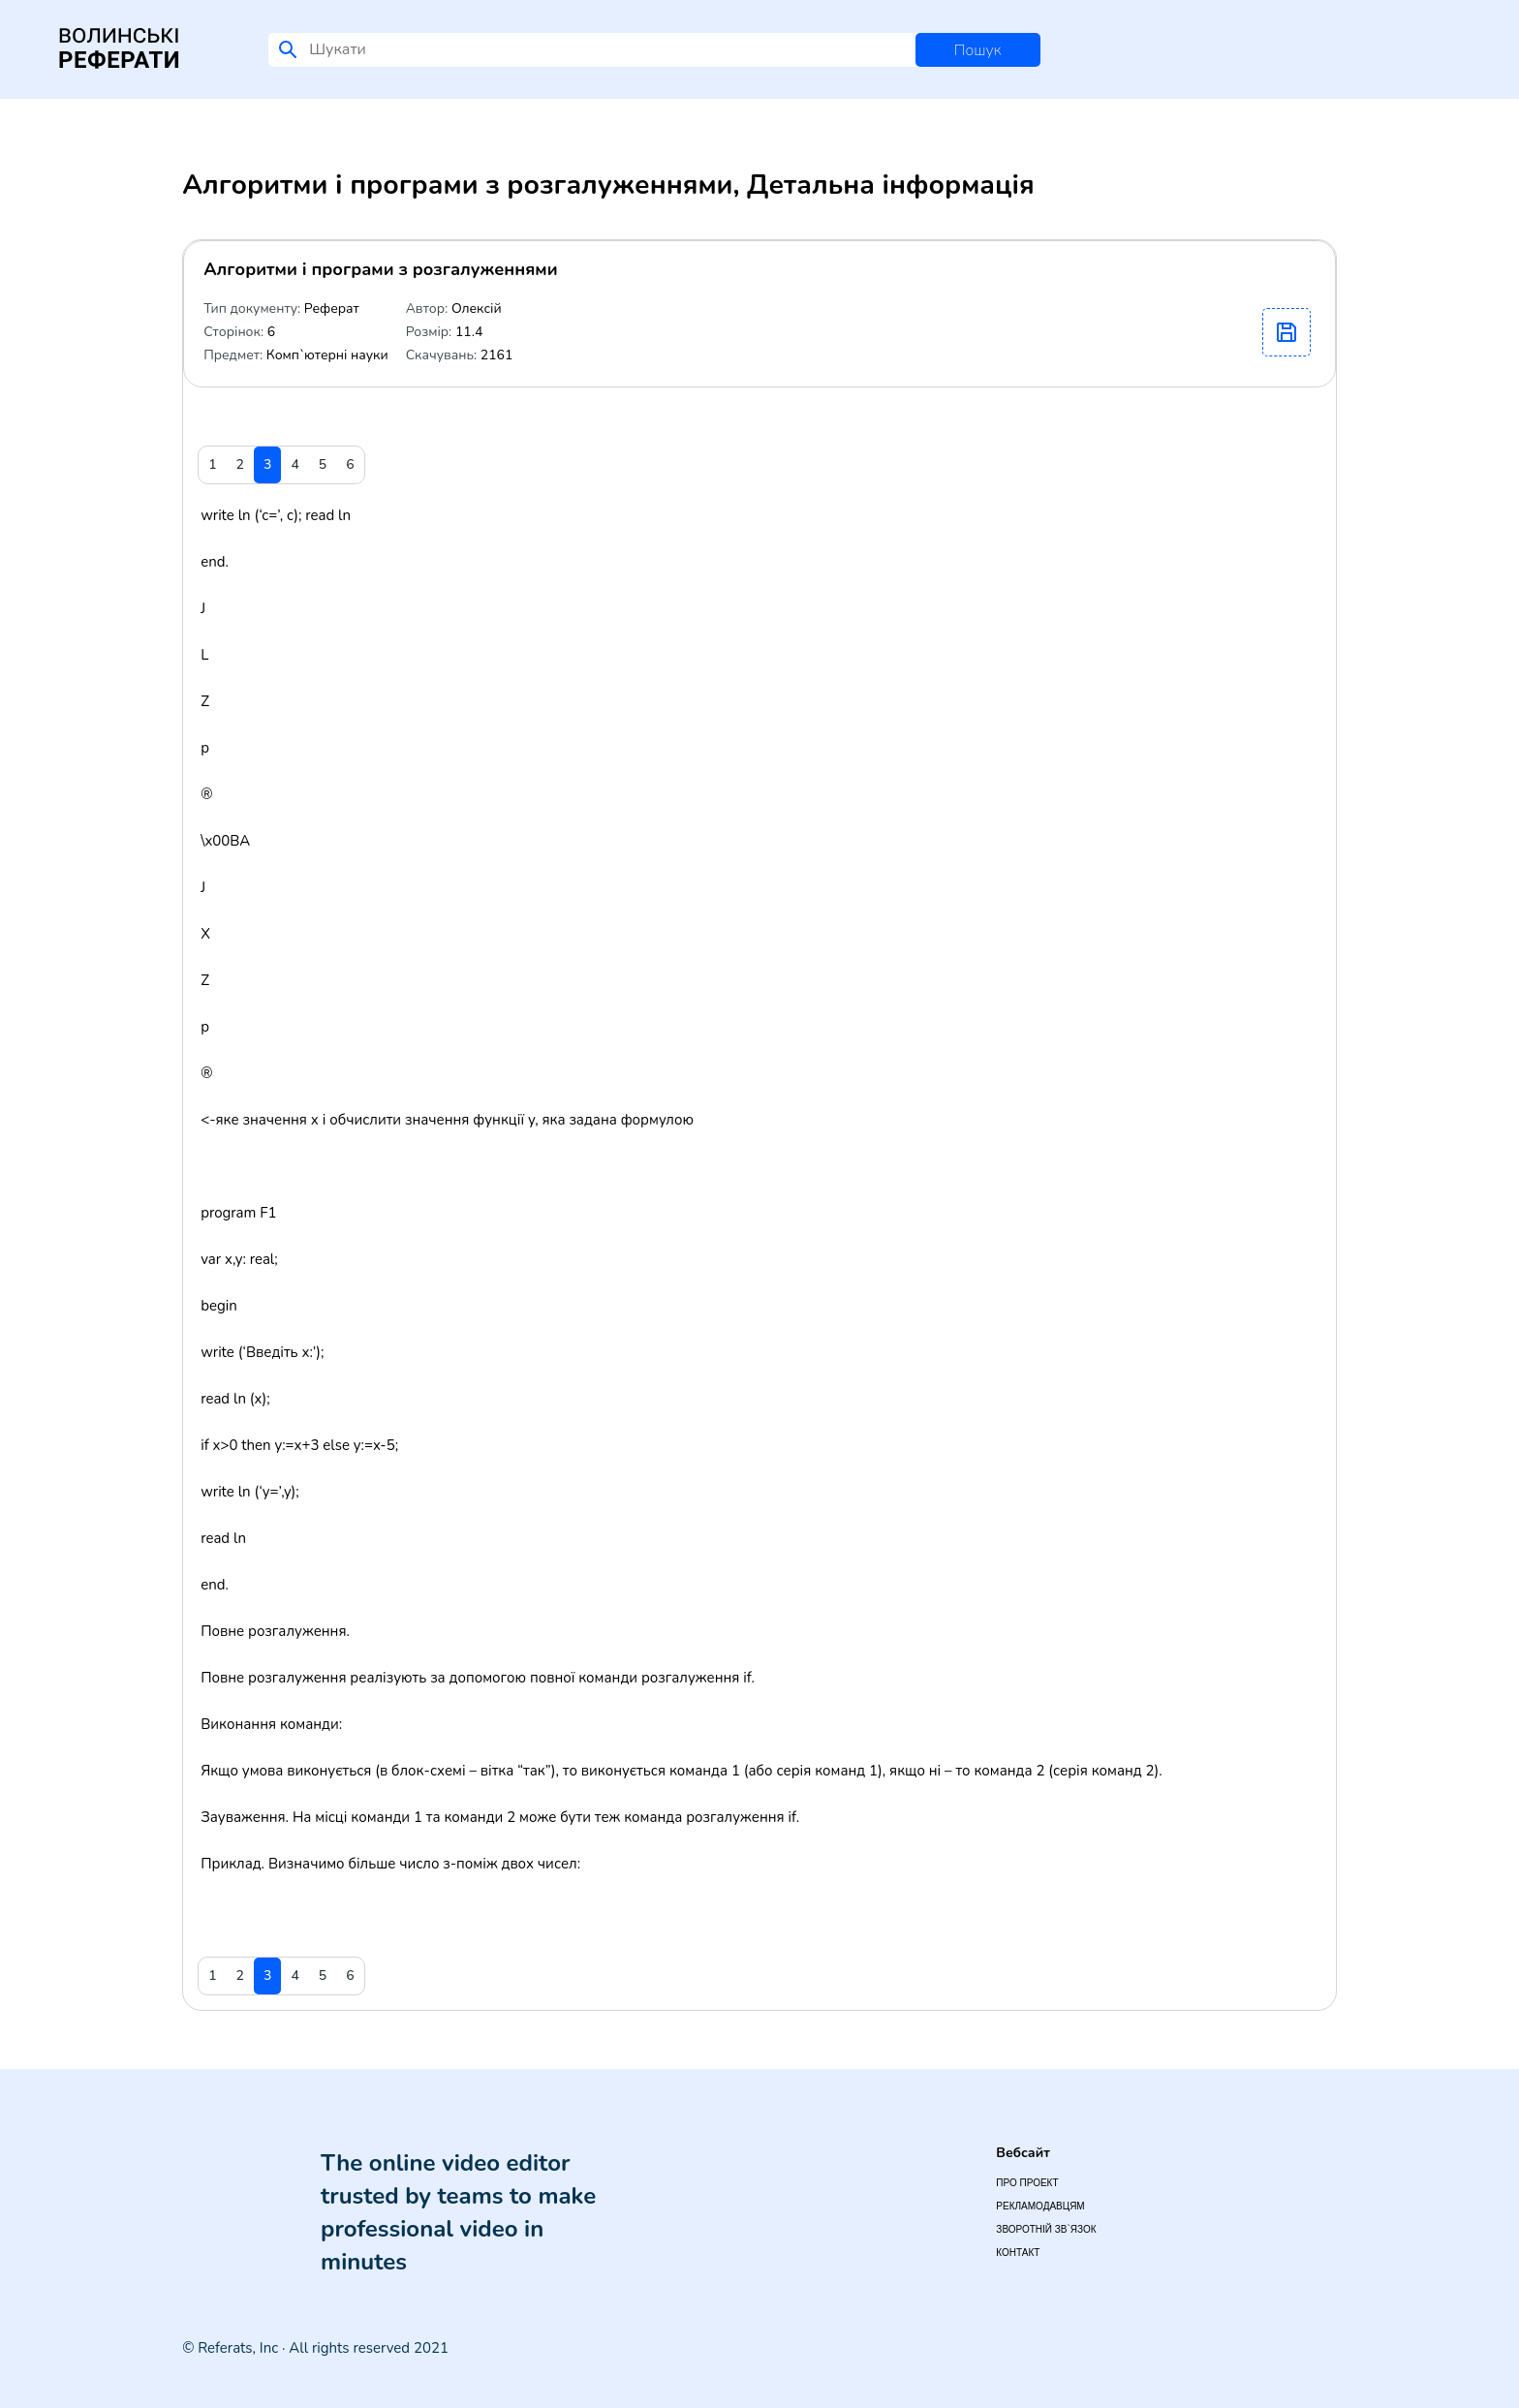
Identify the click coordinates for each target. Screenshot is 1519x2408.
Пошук (978, 50)
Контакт (1017, 2252)
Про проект (1027, 2182)
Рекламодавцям (1040, 2206)
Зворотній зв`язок (1046, 2229)
